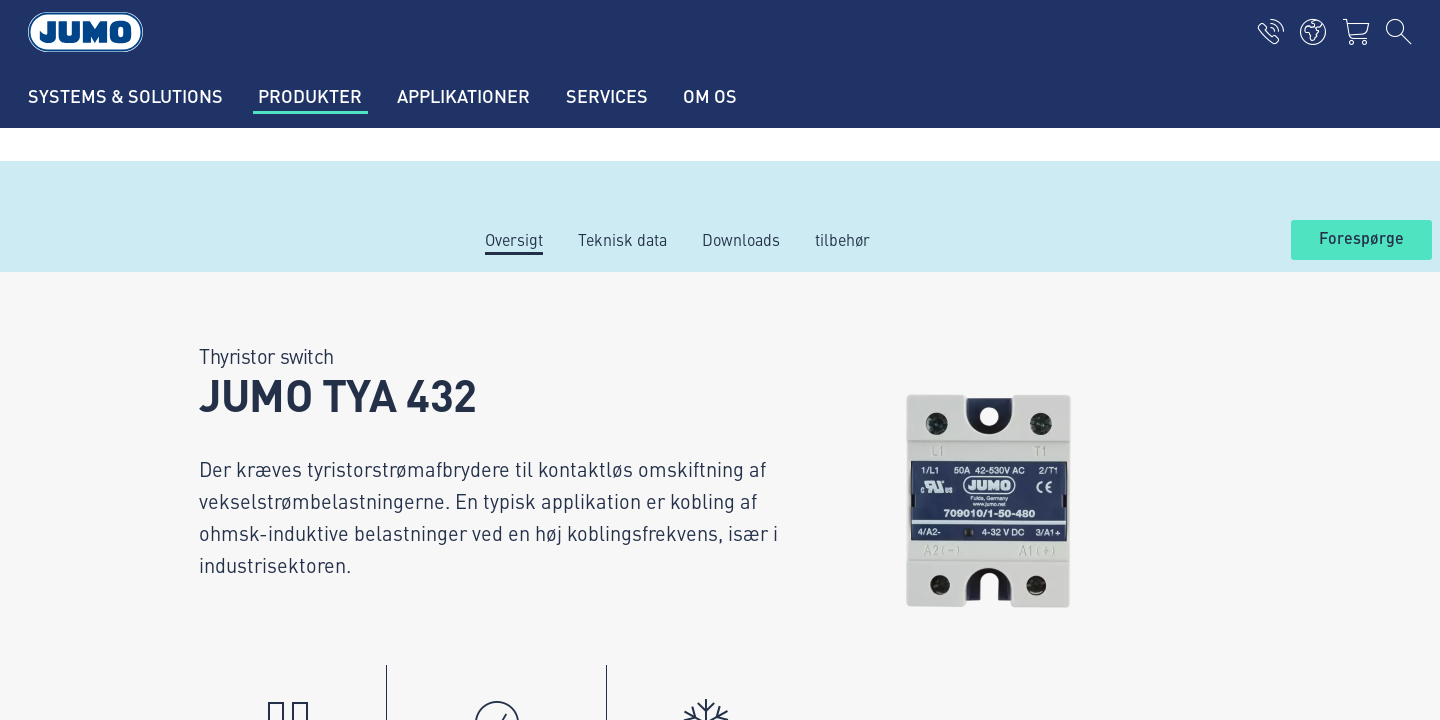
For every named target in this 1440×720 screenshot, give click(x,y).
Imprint (178, 583)
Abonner (1229, 487)
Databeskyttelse (207, 622)
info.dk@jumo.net (268, 502)
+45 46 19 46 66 (264, 477)
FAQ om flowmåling (516, 535)
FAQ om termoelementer (534, 496)
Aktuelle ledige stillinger (534, 379)
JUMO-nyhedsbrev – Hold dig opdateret (886, 455)
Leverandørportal (509, 418)
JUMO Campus (500, 457)
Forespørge (1361, 239)
